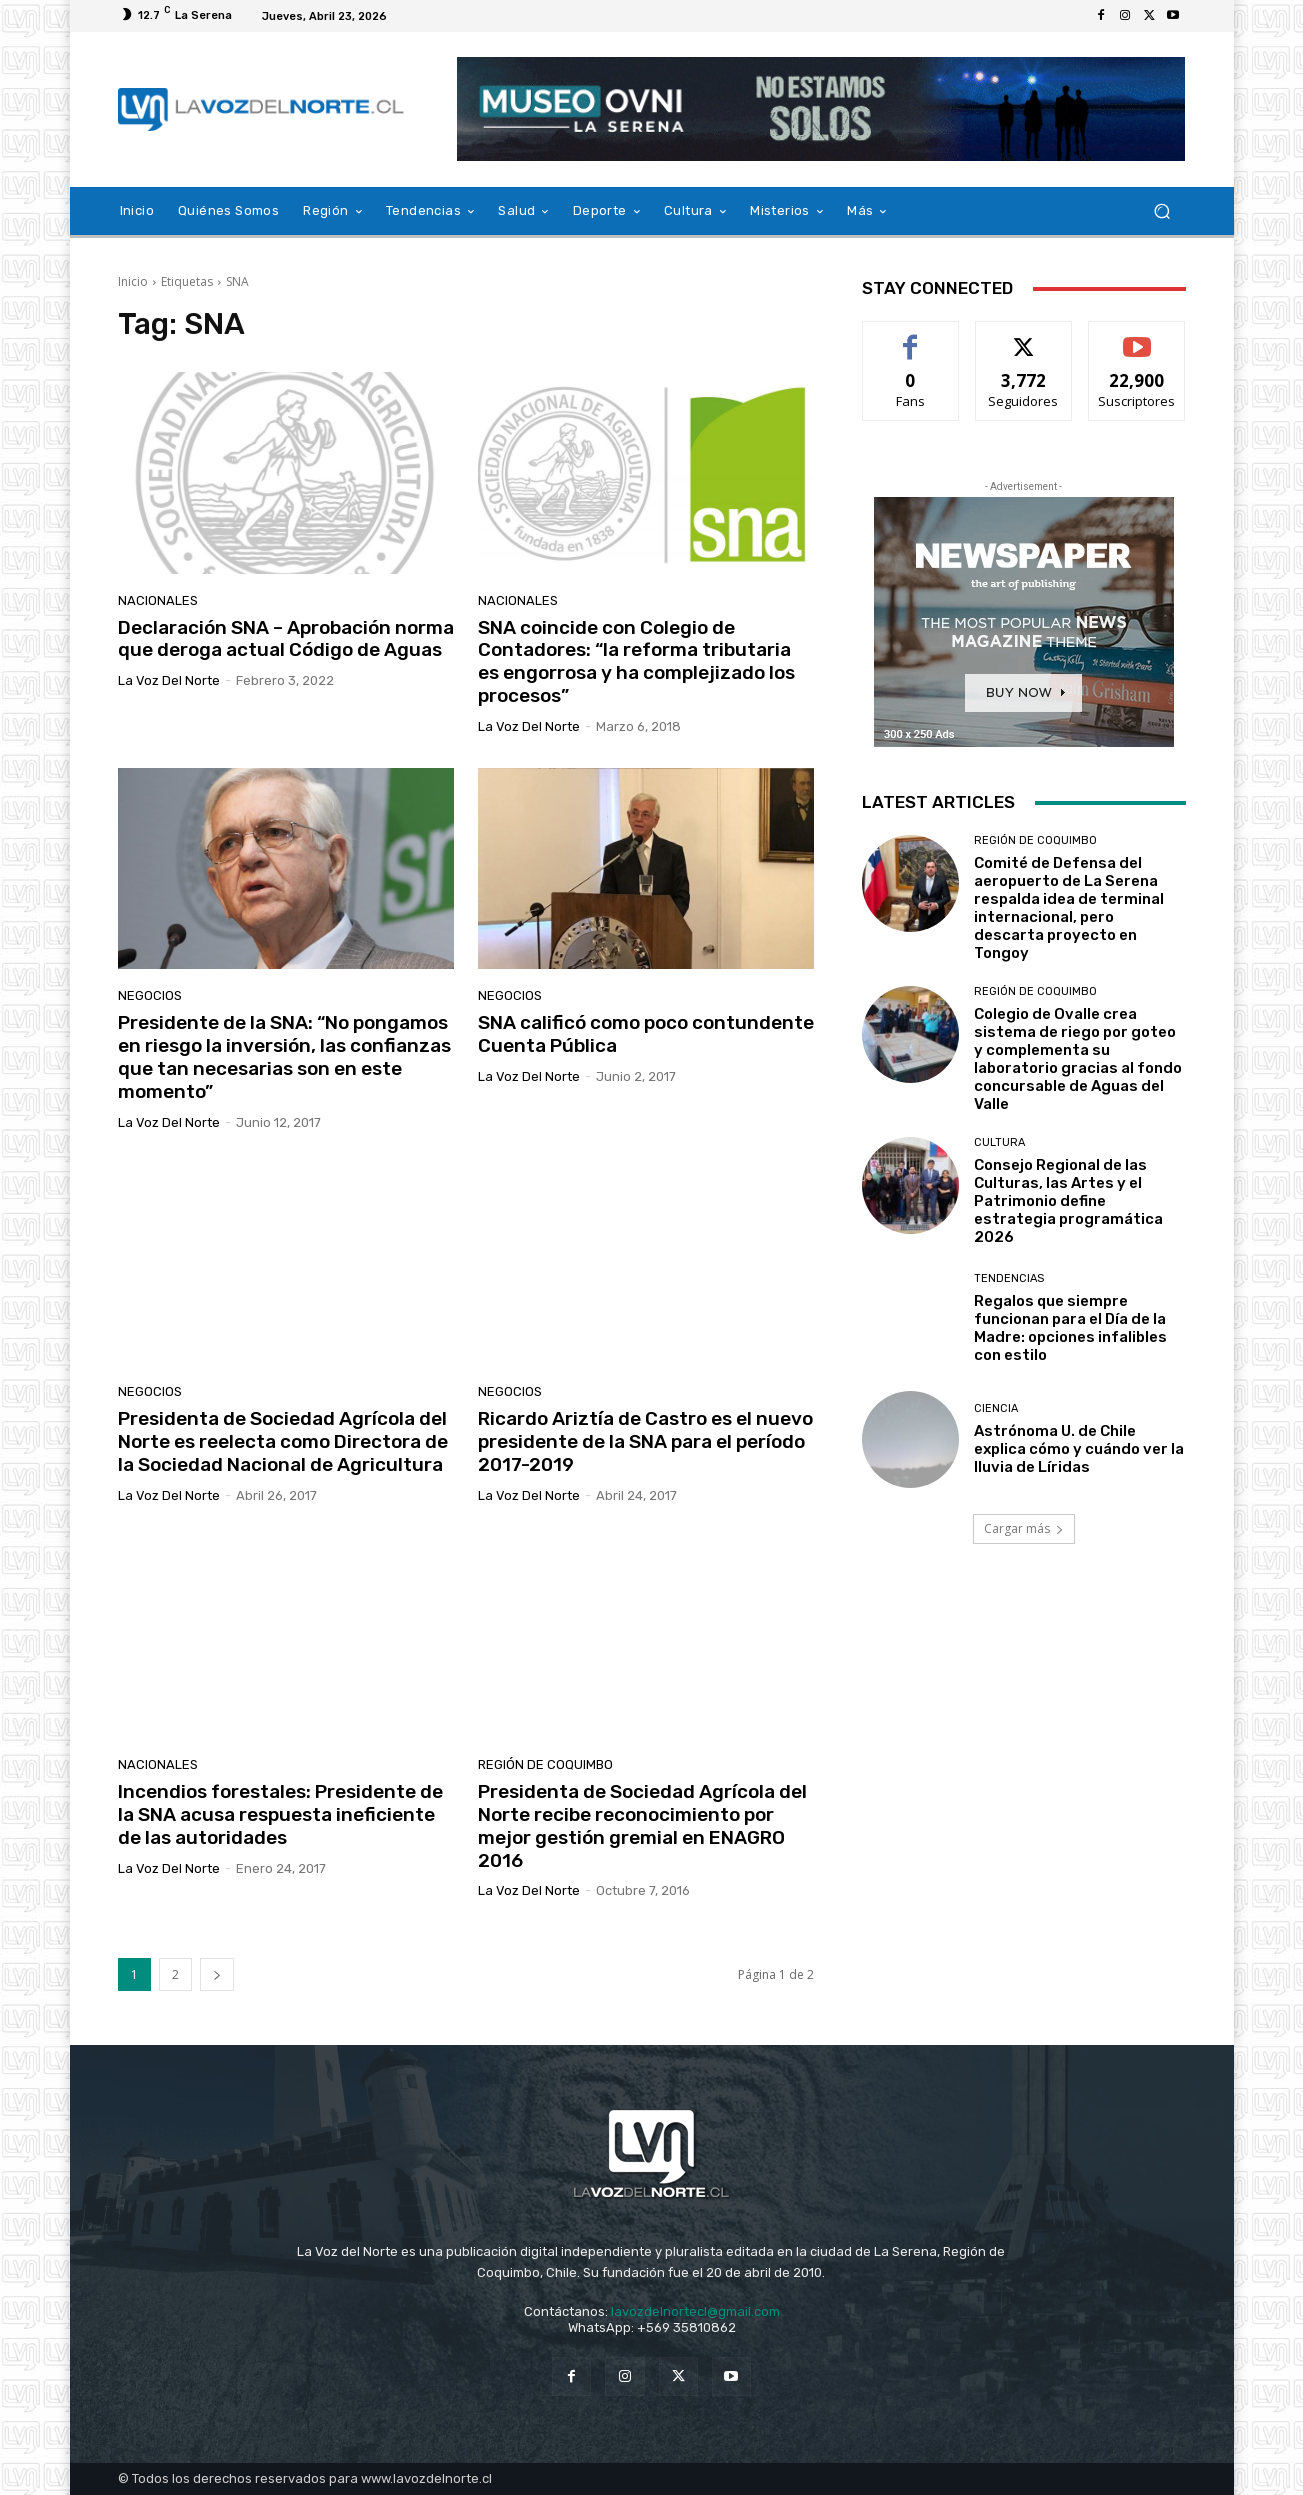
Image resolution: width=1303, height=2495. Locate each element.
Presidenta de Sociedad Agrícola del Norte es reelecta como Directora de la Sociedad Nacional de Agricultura (283, 1441)
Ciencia (996, 1408)
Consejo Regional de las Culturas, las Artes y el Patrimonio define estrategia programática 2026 (1068, 1201)
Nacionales (158, 600)
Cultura (999, 1142)
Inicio (133, 281)
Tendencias (1009, 1278)
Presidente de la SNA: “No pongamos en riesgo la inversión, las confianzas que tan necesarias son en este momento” (284, 1056)
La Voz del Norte (169, 680)
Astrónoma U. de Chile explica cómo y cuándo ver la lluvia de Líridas (1079, 1449)
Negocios (150, 995)
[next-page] (217, 1974)
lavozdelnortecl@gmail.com (695, 2311)
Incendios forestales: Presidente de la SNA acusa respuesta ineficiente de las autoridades (280, 1814)
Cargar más (1024, 1528)
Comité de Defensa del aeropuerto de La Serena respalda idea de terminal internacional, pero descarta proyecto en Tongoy (1069, 908)
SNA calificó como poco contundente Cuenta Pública (646, 1034)
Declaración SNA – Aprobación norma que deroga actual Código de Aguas (286, 639)
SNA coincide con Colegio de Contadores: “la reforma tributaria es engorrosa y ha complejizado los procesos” (636, 661)
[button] (1162, 211)
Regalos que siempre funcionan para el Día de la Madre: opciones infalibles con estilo (1070, 1328)
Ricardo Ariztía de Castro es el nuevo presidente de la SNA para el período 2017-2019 (645, 1441)
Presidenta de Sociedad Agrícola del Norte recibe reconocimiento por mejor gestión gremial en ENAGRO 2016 (642, 1825)
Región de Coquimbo (545, 1764)
